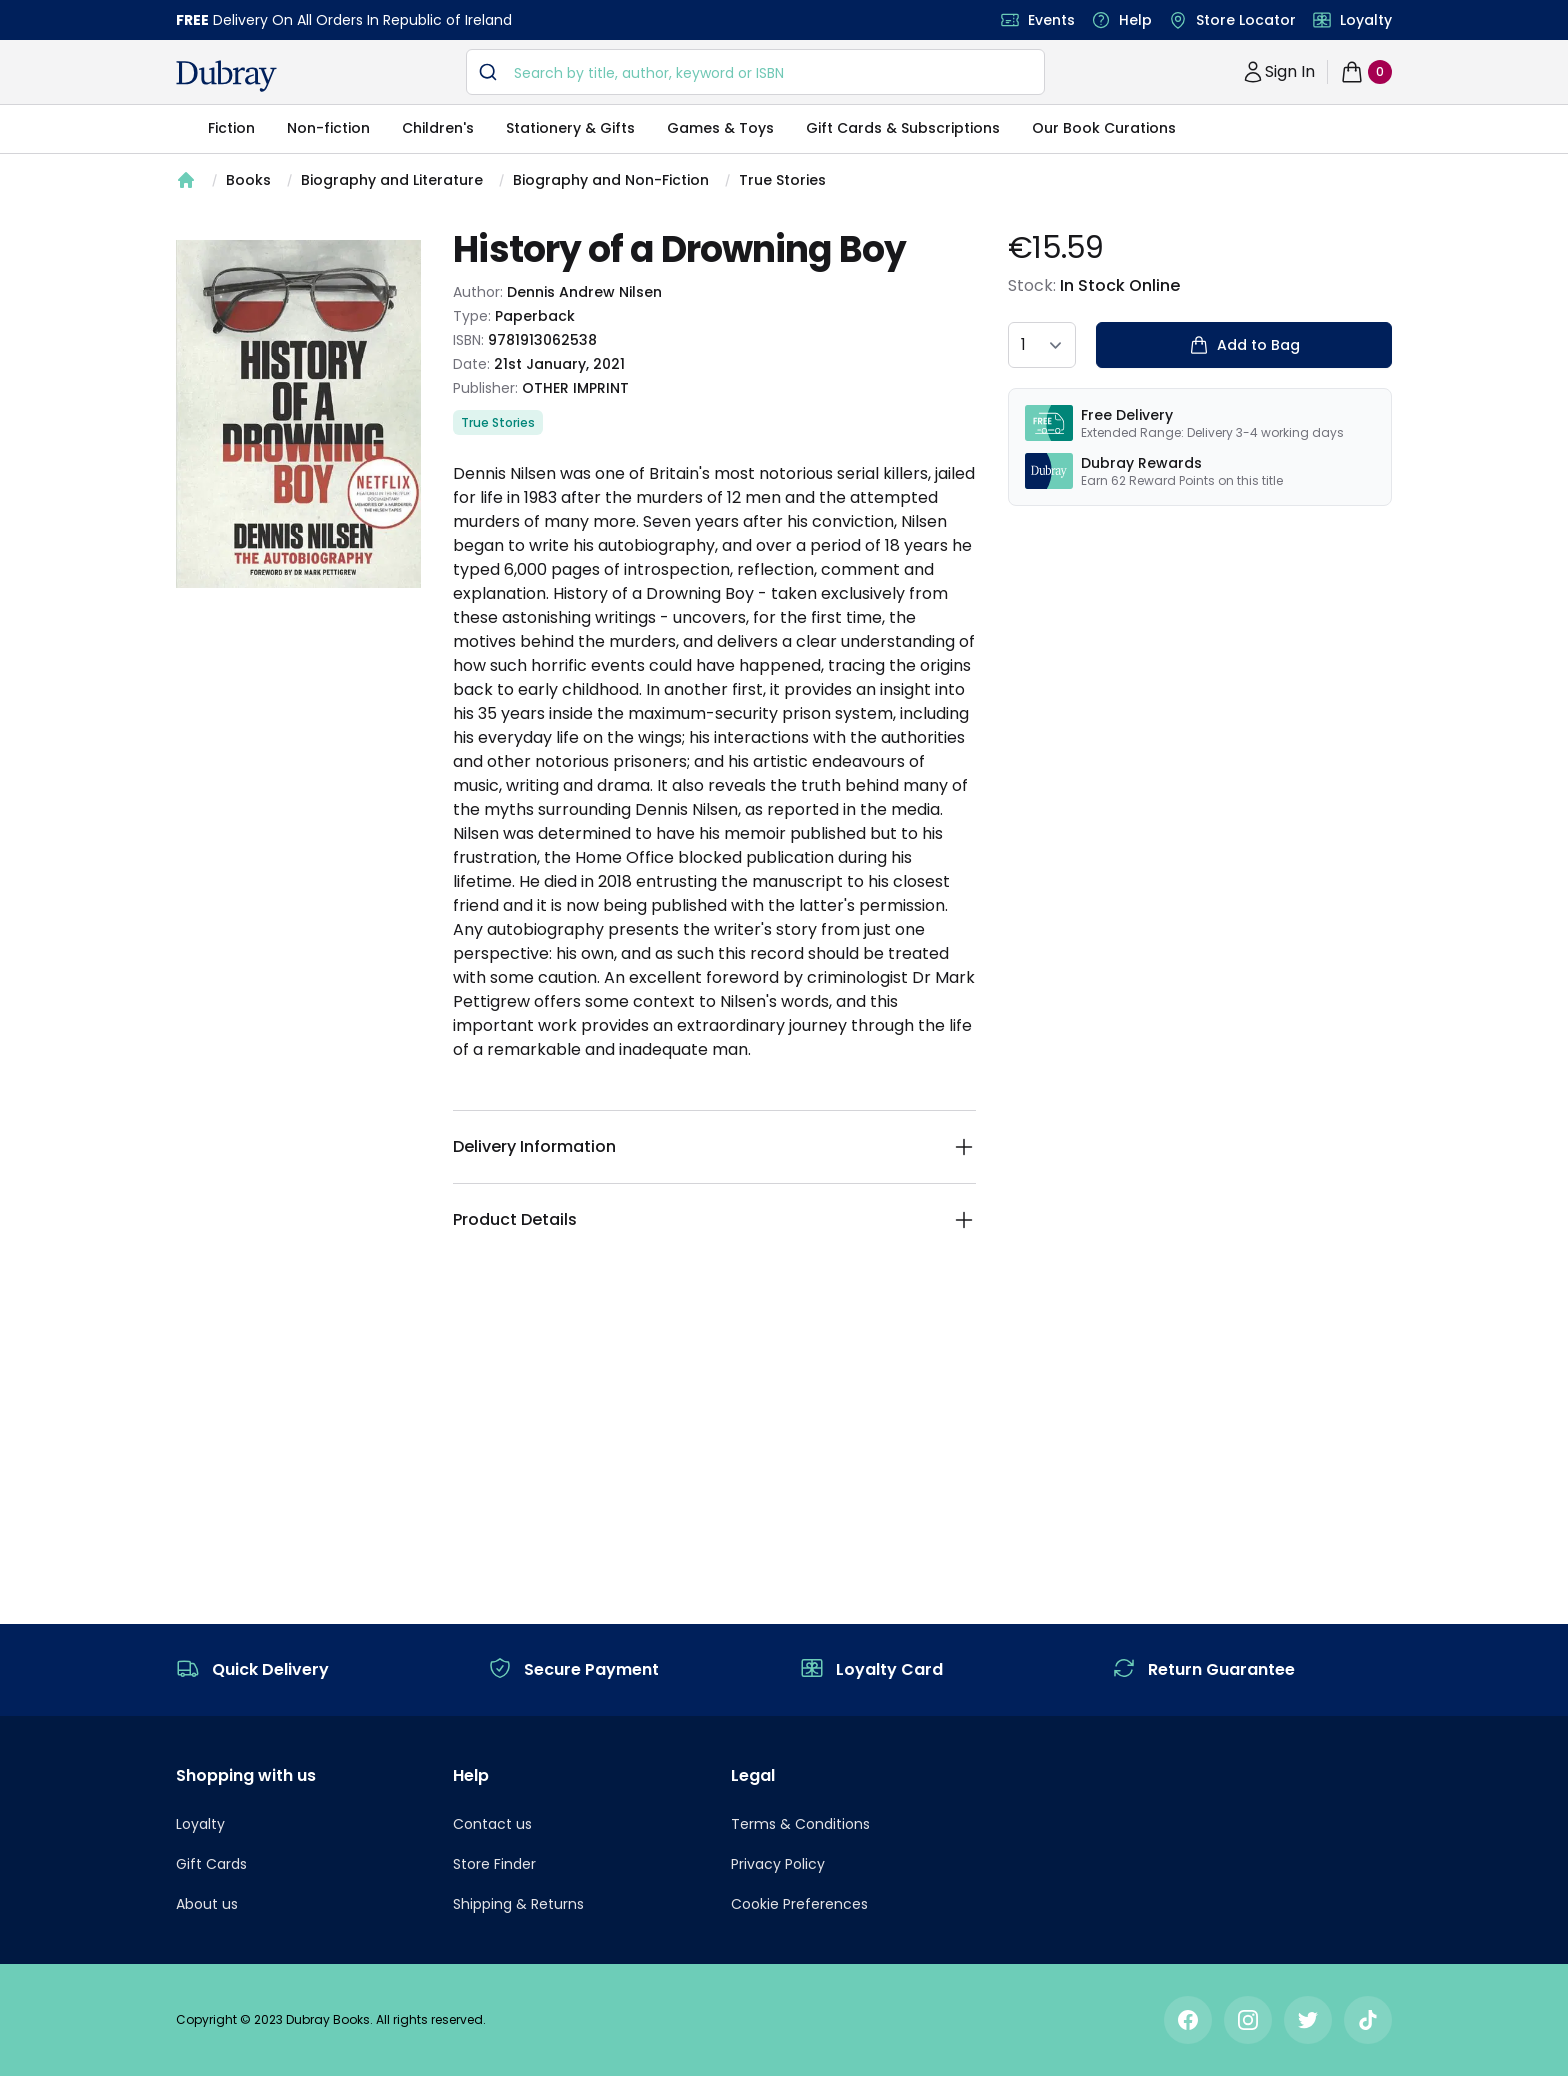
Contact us (492, 1824)
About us (207, 1904)
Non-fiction (328, 128)
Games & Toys (720, 128)
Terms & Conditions (800, 1824)
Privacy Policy (778, 1864)
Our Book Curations (1104, 128)
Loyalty (1366, 20)
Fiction (231, 128)
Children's (438, 128)
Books (248, 180)
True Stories (782, 180)
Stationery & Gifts (570, 128)
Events (1051, 20)
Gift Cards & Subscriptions (903, 128)
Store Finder (494, 1864)
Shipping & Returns (518, 1904)
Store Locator (1246, 20)
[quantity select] (1041, 345)
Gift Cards (211, 1864)
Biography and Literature (392, 180)
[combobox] (755, 72)
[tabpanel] (298, 414)
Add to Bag (1243, 345)
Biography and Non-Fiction (611, 180)
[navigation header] (226, 76)
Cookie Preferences (799, 1904)
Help (1135, 20)
